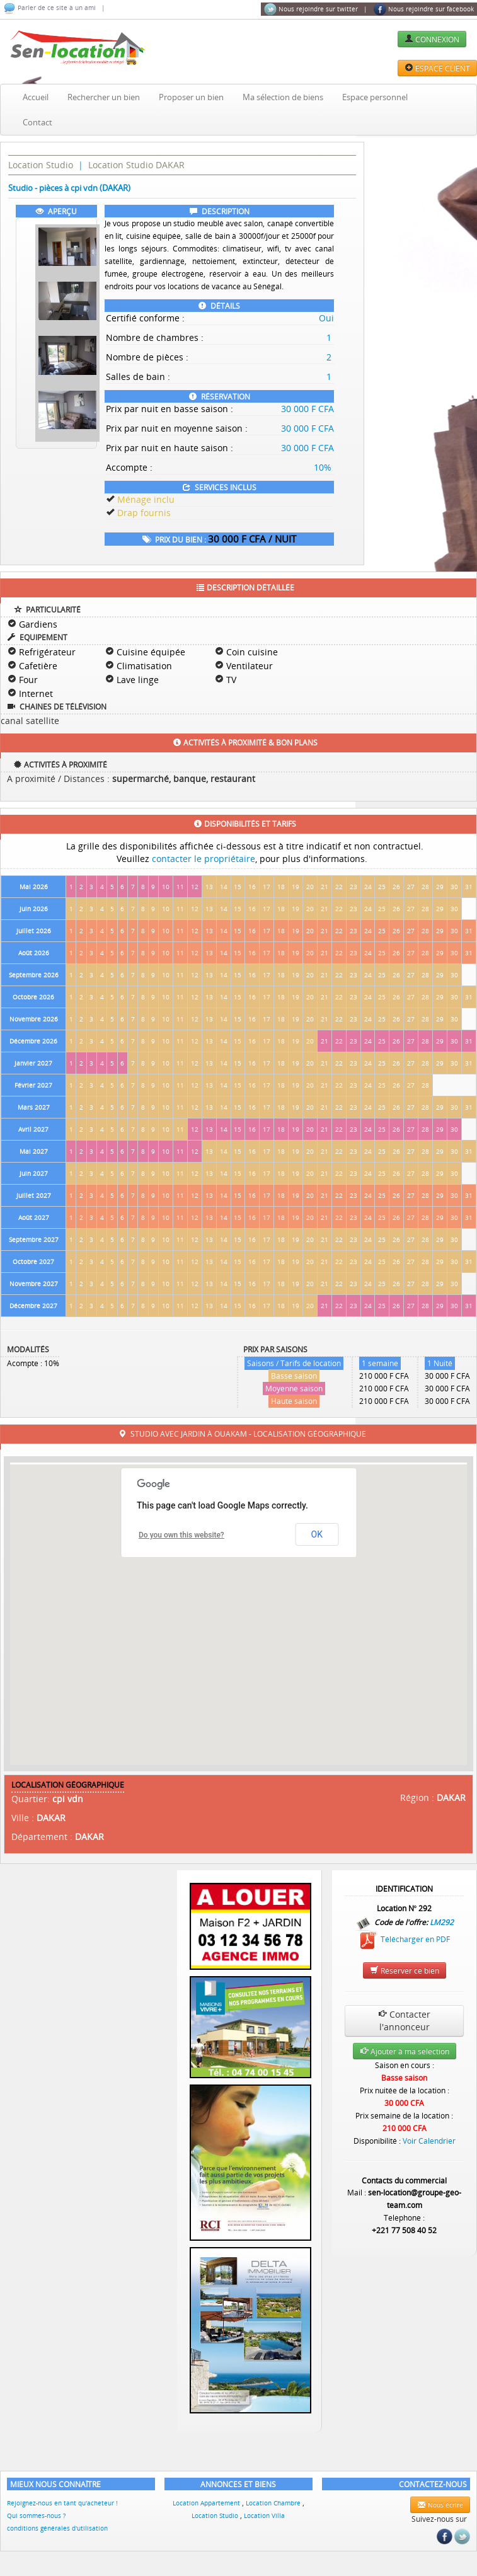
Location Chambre (274, 2502)
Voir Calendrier (429, 2141)
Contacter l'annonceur (404, 2020)
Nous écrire (440, 2504)
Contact (37, 122)
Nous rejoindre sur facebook (424, 9)
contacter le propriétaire (203, 859)
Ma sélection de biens (283, 97)
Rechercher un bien (103, 97)
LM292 (442, 1921)
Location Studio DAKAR (136, 165)
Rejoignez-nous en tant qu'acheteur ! (62, 2502)
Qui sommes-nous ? (36, 2515)
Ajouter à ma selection (404, 2051)
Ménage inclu (146, 499)
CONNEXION (432, 39)
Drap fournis (144, 513)
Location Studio (40, 165)
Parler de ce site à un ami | (54, 8)
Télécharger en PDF (404, 1939)
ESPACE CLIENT (437, 68)
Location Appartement (207, 2502)
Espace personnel (375, 97)
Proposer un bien (191, 97)
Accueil (36, 97)
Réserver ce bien (404, 1970)
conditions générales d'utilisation (57, 2528)
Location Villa (264, 2515)
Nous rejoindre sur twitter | (315, 9)
